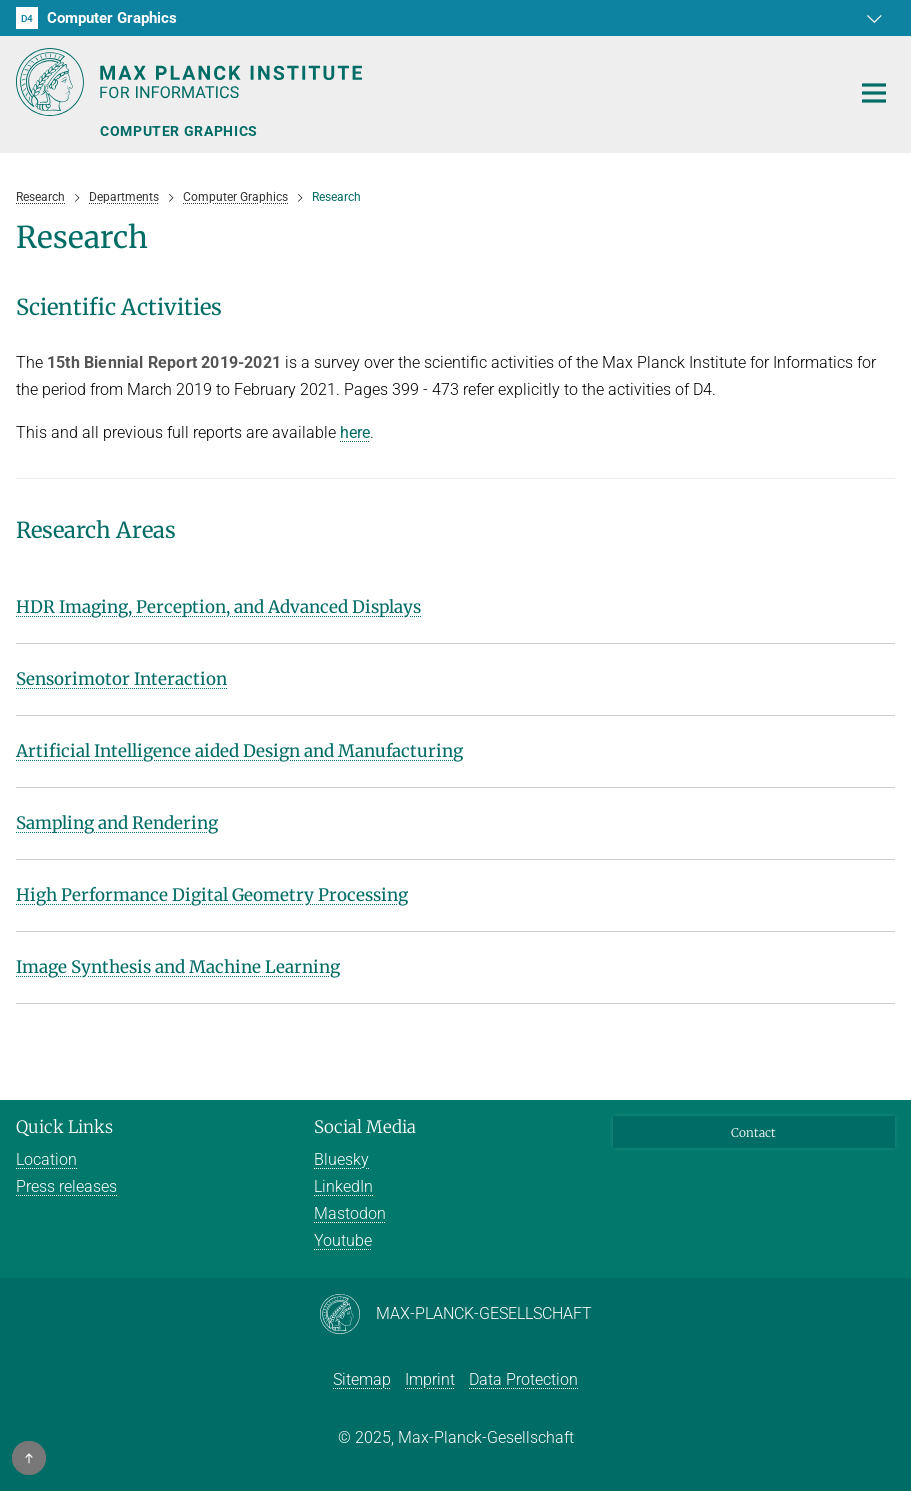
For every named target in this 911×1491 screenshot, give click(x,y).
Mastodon (350, 1213)
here (355, 432)
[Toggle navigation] (874, 94)
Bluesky (341, 1159)
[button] (877, 18)
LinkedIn (343, 1186)
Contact (753, 1132)
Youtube (343, 1240)
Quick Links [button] (64, 1127)
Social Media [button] (365, 1127)
